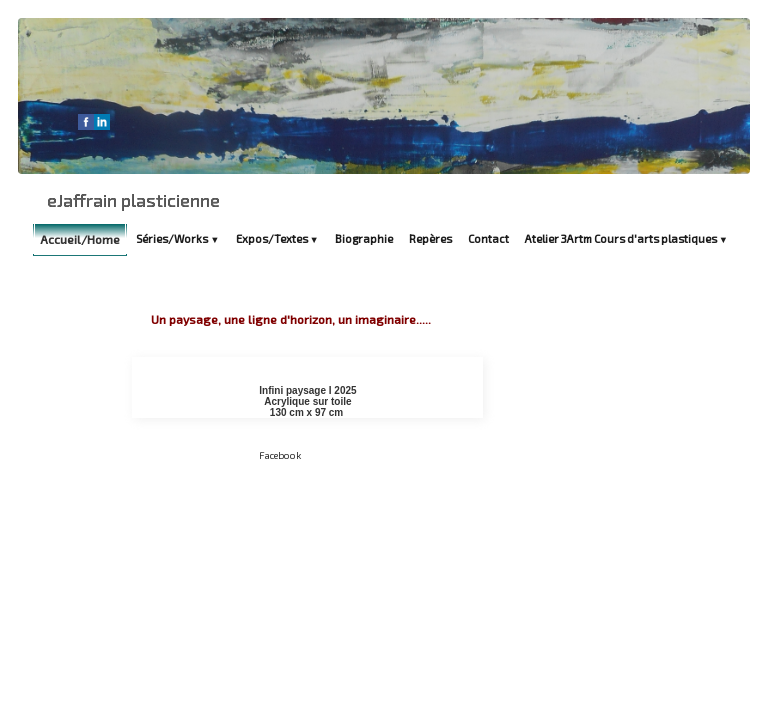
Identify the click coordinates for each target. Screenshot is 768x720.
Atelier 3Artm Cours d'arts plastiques (626, 238)
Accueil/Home (80, 239)
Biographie (364, 238)
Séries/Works (177, 238)
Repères (430, 238)
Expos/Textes (277, 238)
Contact (488, 238)
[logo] (133, 200)
